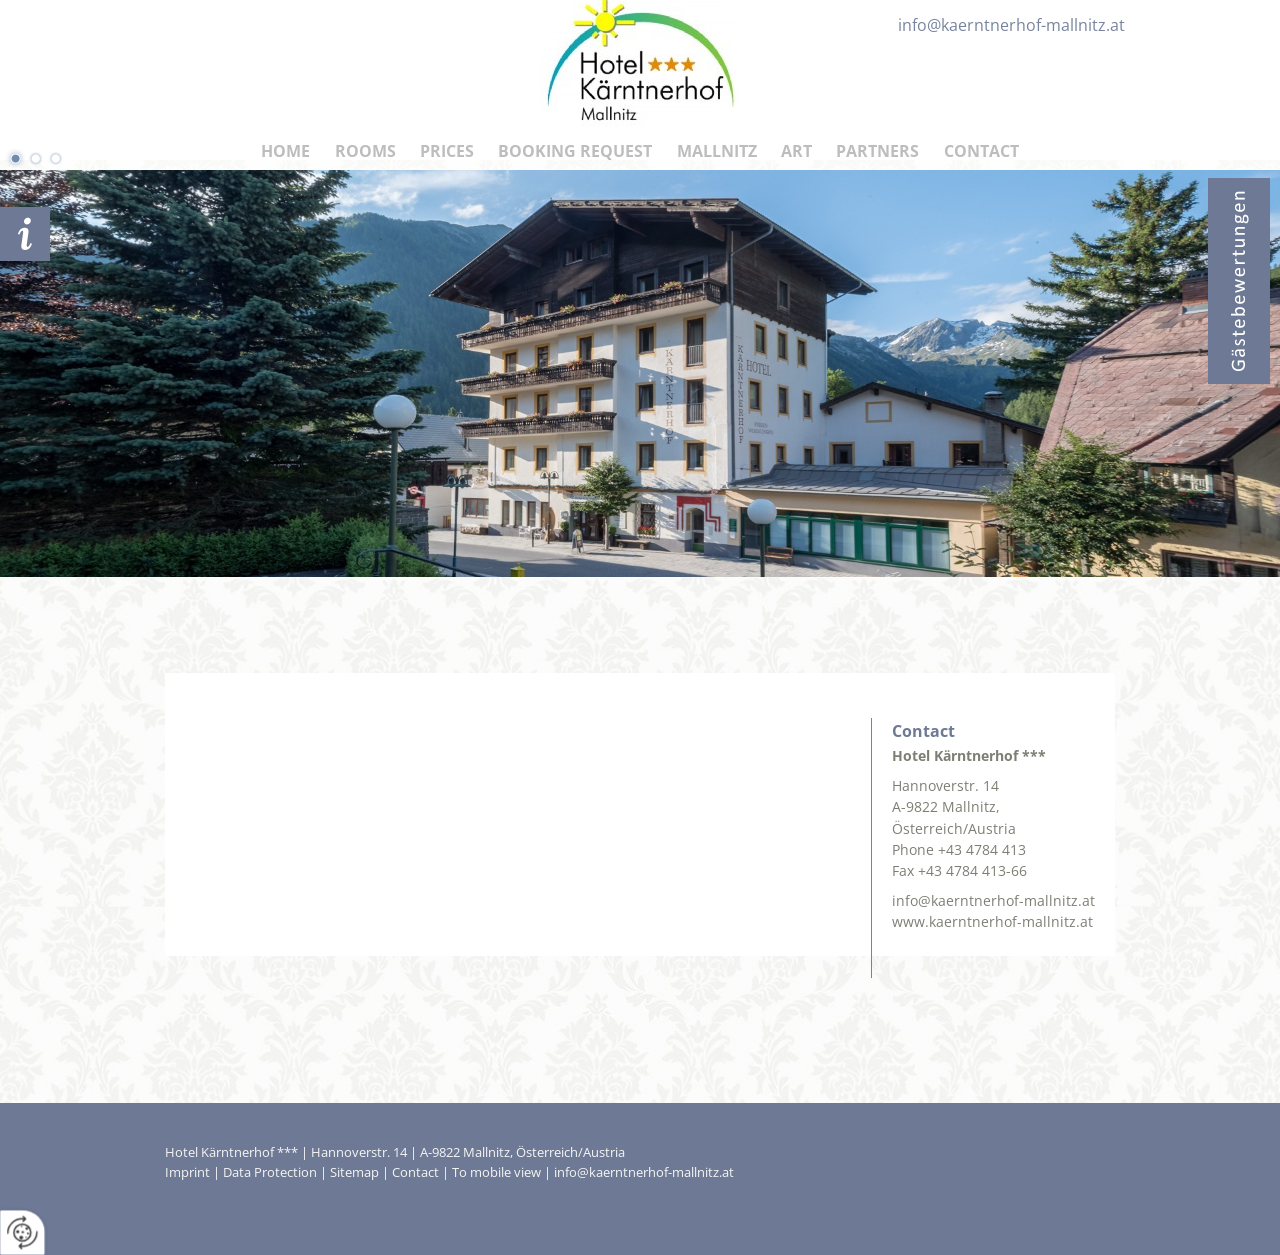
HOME (285, 151)
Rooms (365, 151)
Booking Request (575, 151)
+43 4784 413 (982, 849)
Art (796, 151)
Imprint (187, 1172)
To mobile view (496, 1172)
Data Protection (270, 1172)
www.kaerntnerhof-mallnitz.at (992, 921)
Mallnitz (717, 151)
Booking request (25, 234)
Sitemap (354, 1172)
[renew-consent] (22, 1232)
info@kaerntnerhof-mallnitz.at (993, 900)
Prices (447, 151)
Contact (981, 151)
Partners (877, 151)
